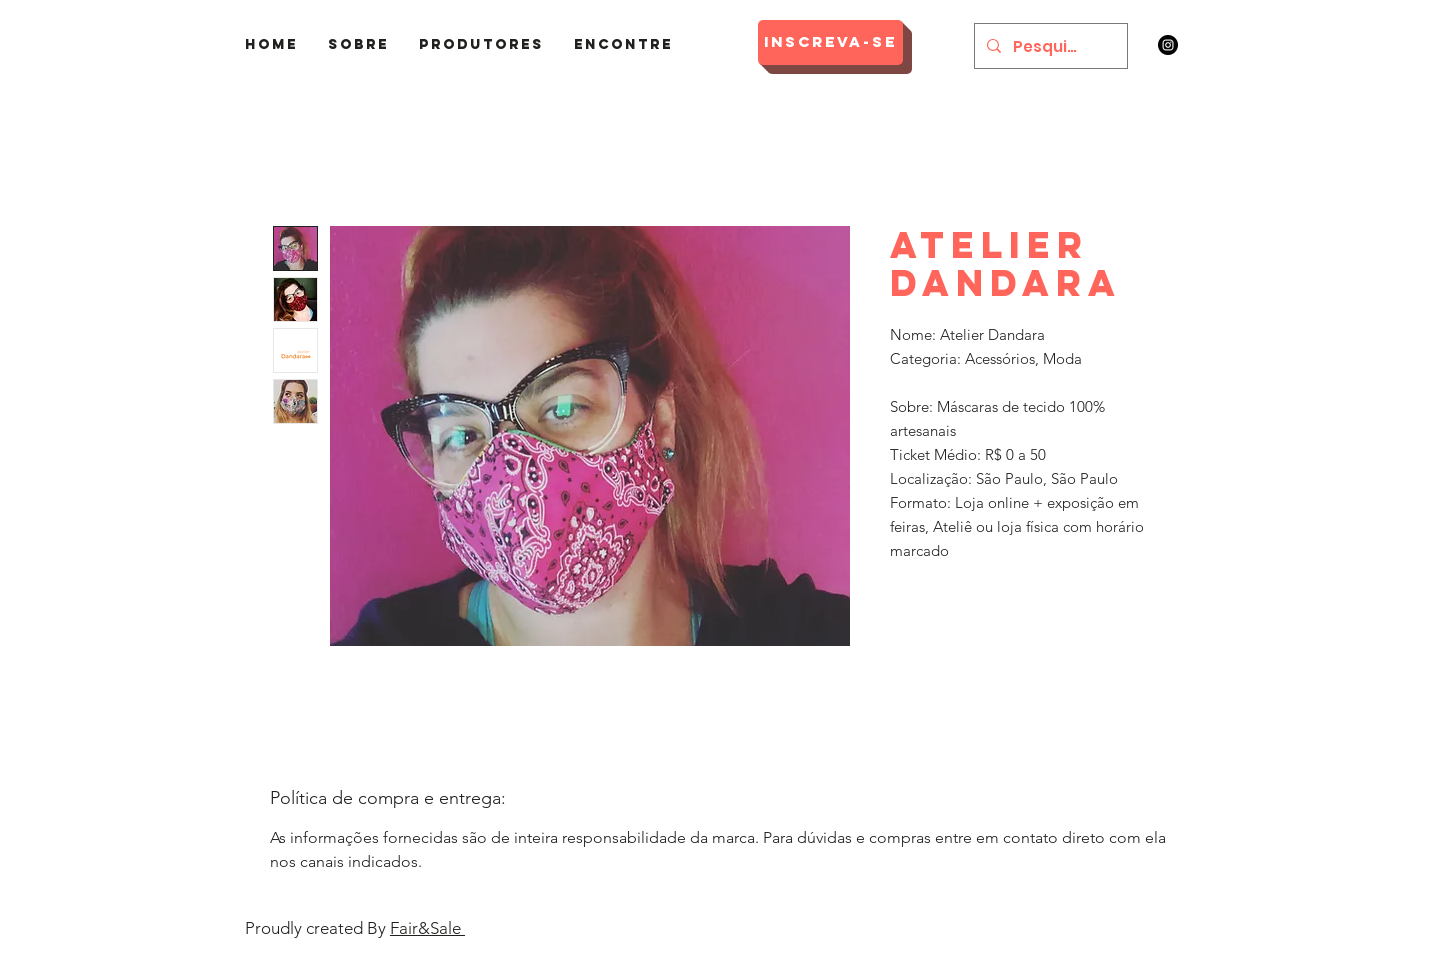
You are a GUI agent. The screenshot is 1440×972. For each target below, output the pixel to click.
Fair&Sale (427, 928)
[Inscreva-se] (830, 42)
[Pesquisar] (1049, 46)
